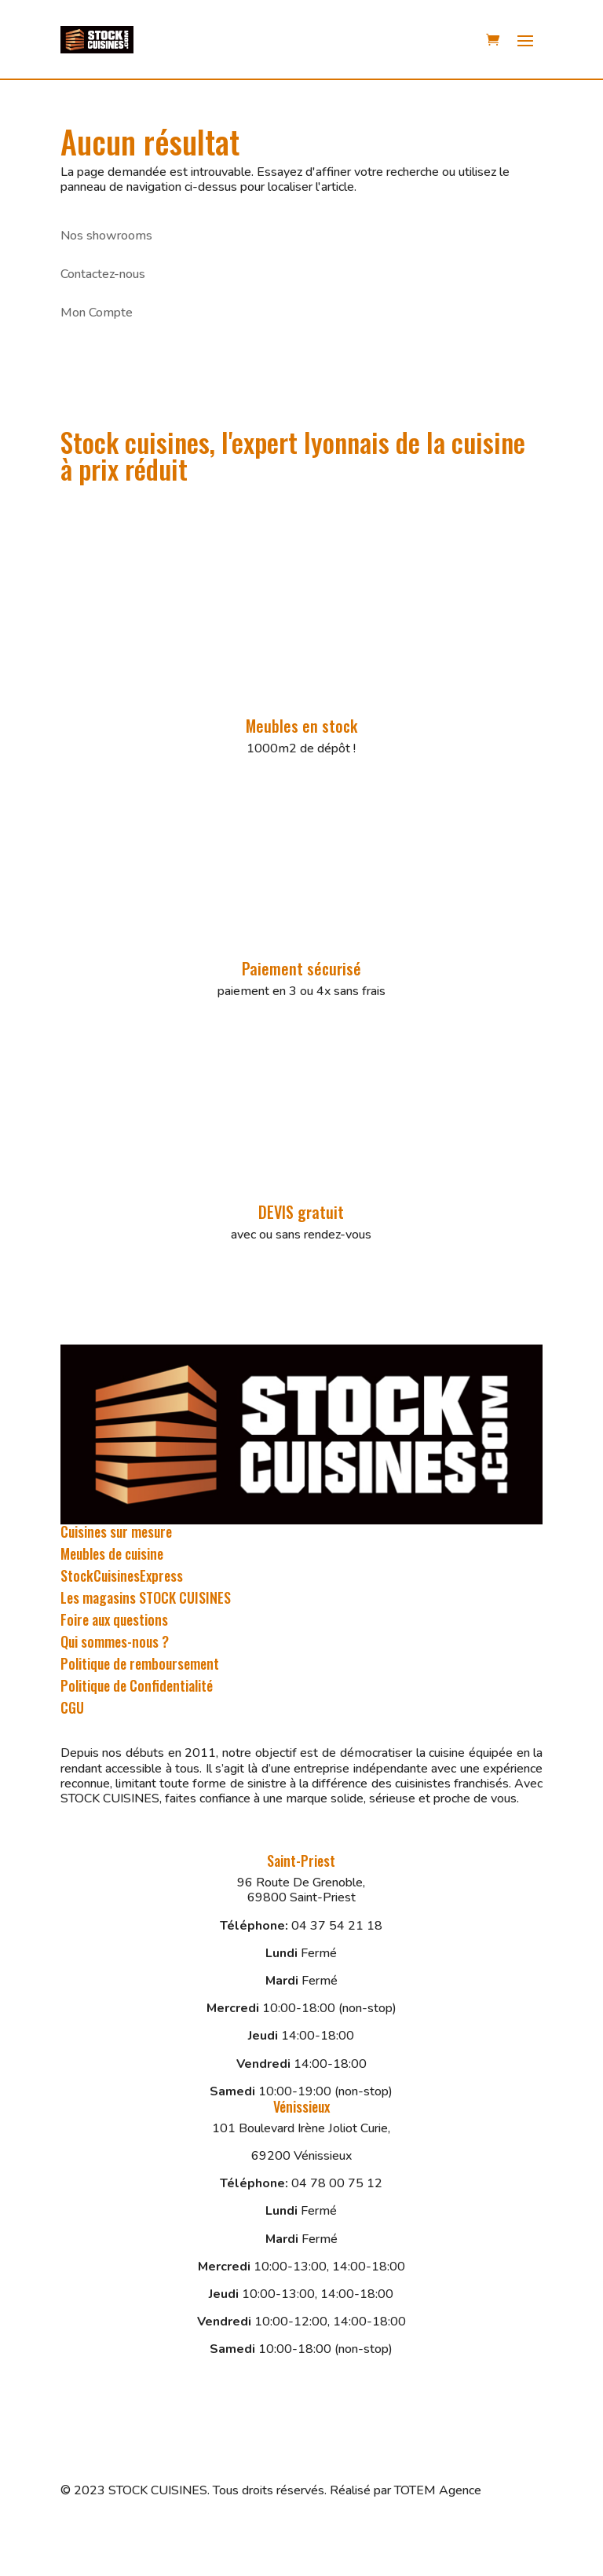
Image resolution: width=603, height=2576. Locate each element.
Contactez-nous (102, 274)
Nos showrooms (106, 235)
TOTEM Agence (437, 2490)
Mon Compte (96, 312)
